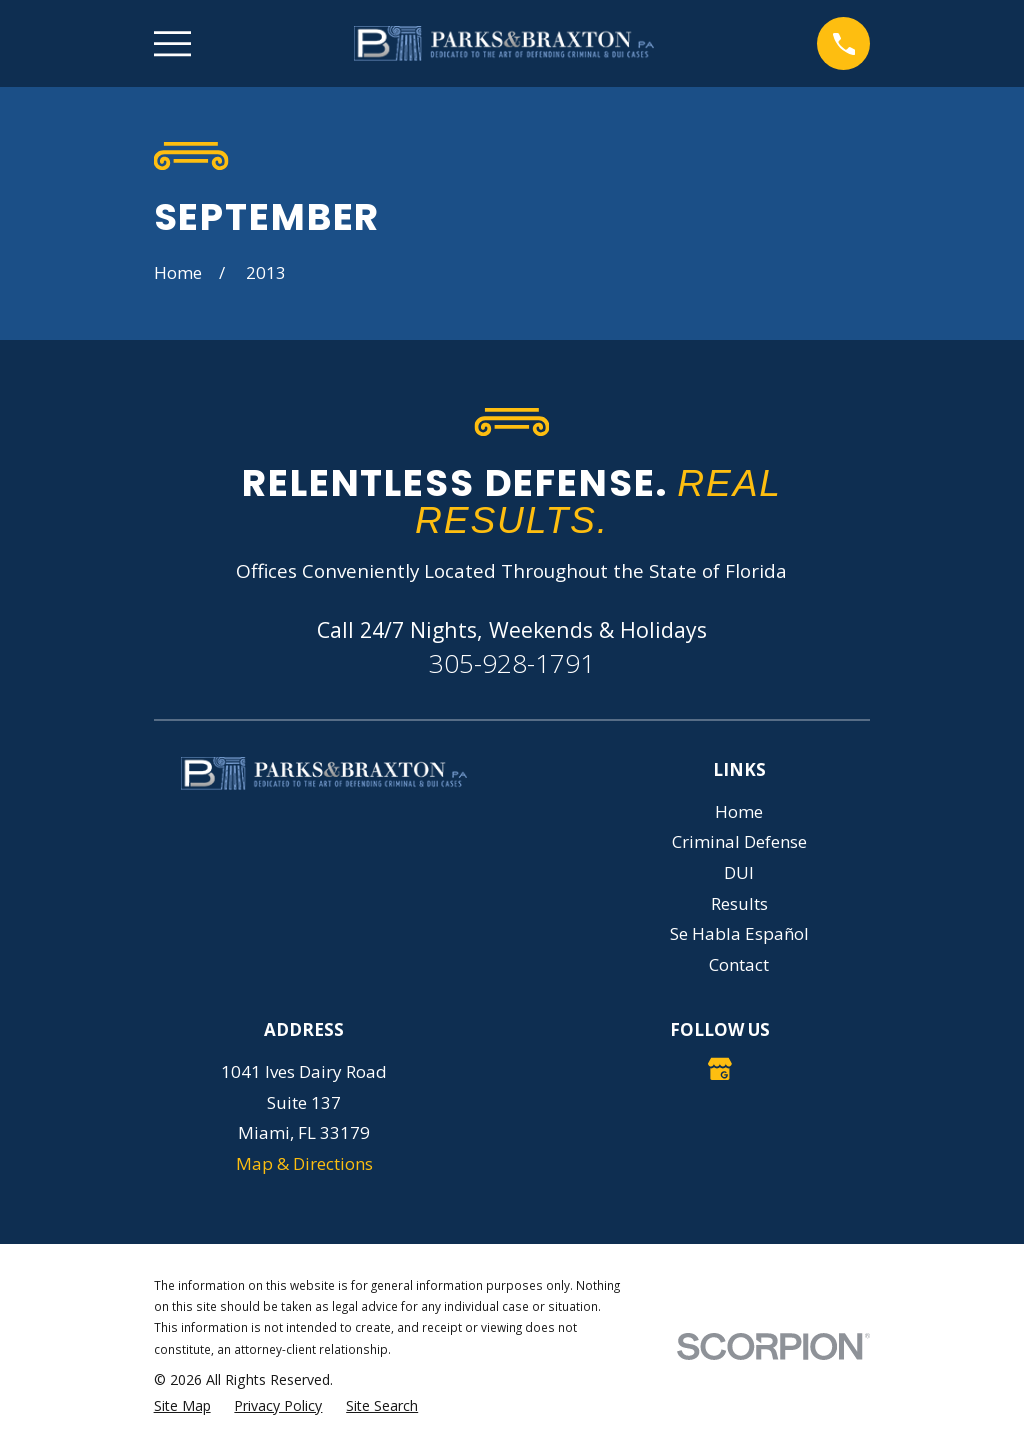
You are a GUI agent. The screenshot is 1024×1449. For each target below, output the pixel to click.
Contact (739, 964)
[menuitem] (182, 1406)
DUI (739, 872)
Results (739, 903)
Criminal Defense (739, 841)
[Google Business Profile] (720, 1069)
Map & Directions (304, 1163)
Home (739, 811)
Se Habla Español (739, 933)
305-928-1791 (512, 663)
